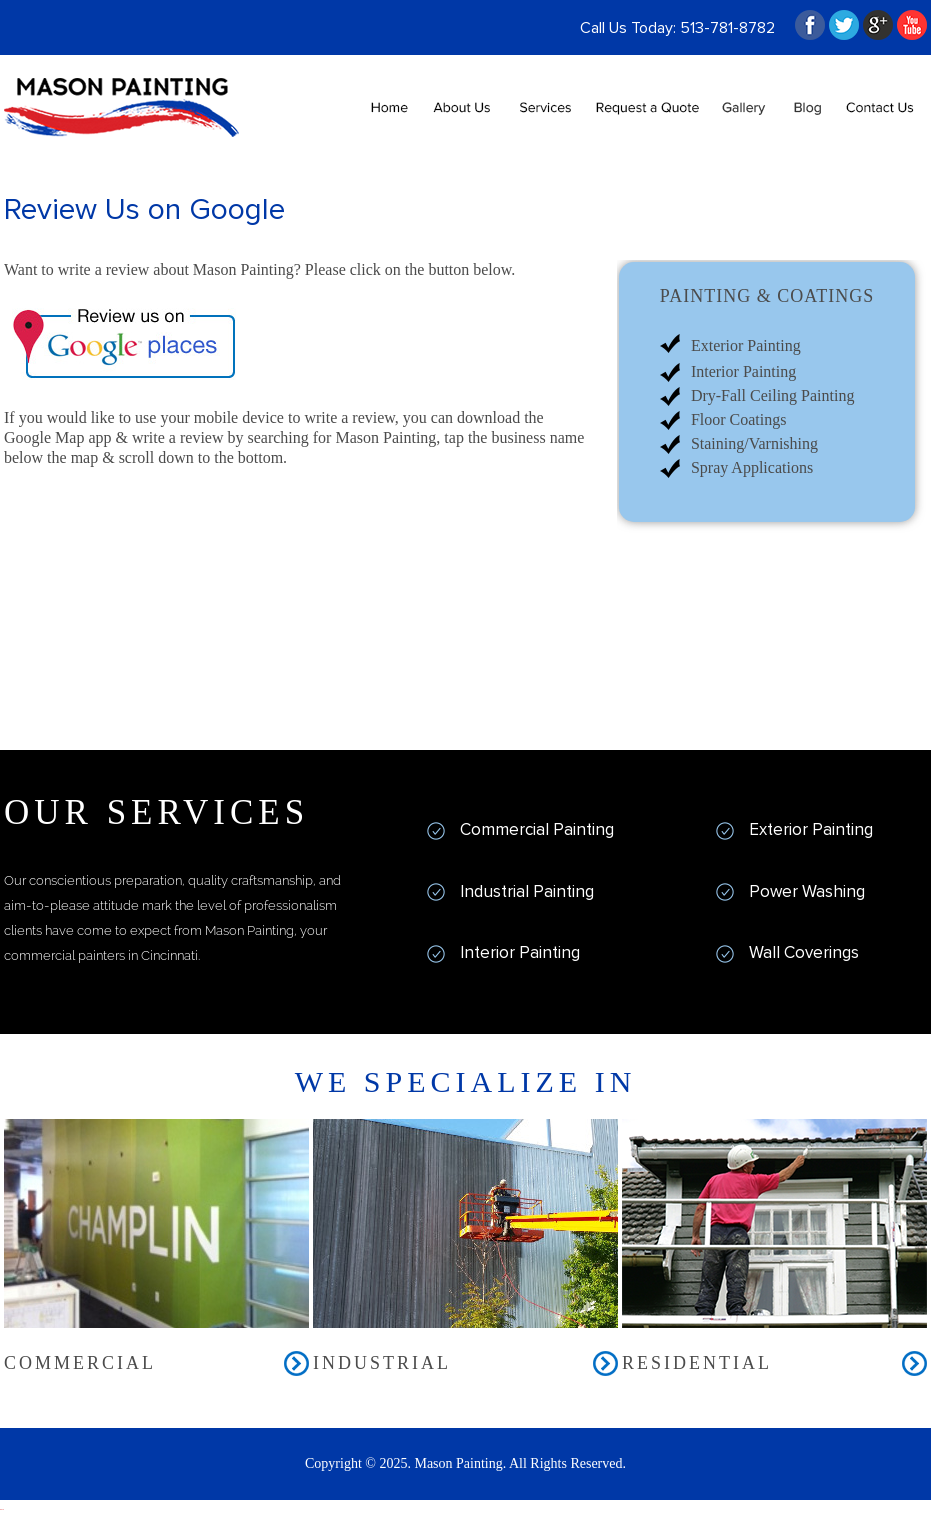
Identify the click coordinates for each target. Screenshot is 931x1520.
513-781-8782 (727, 28)
